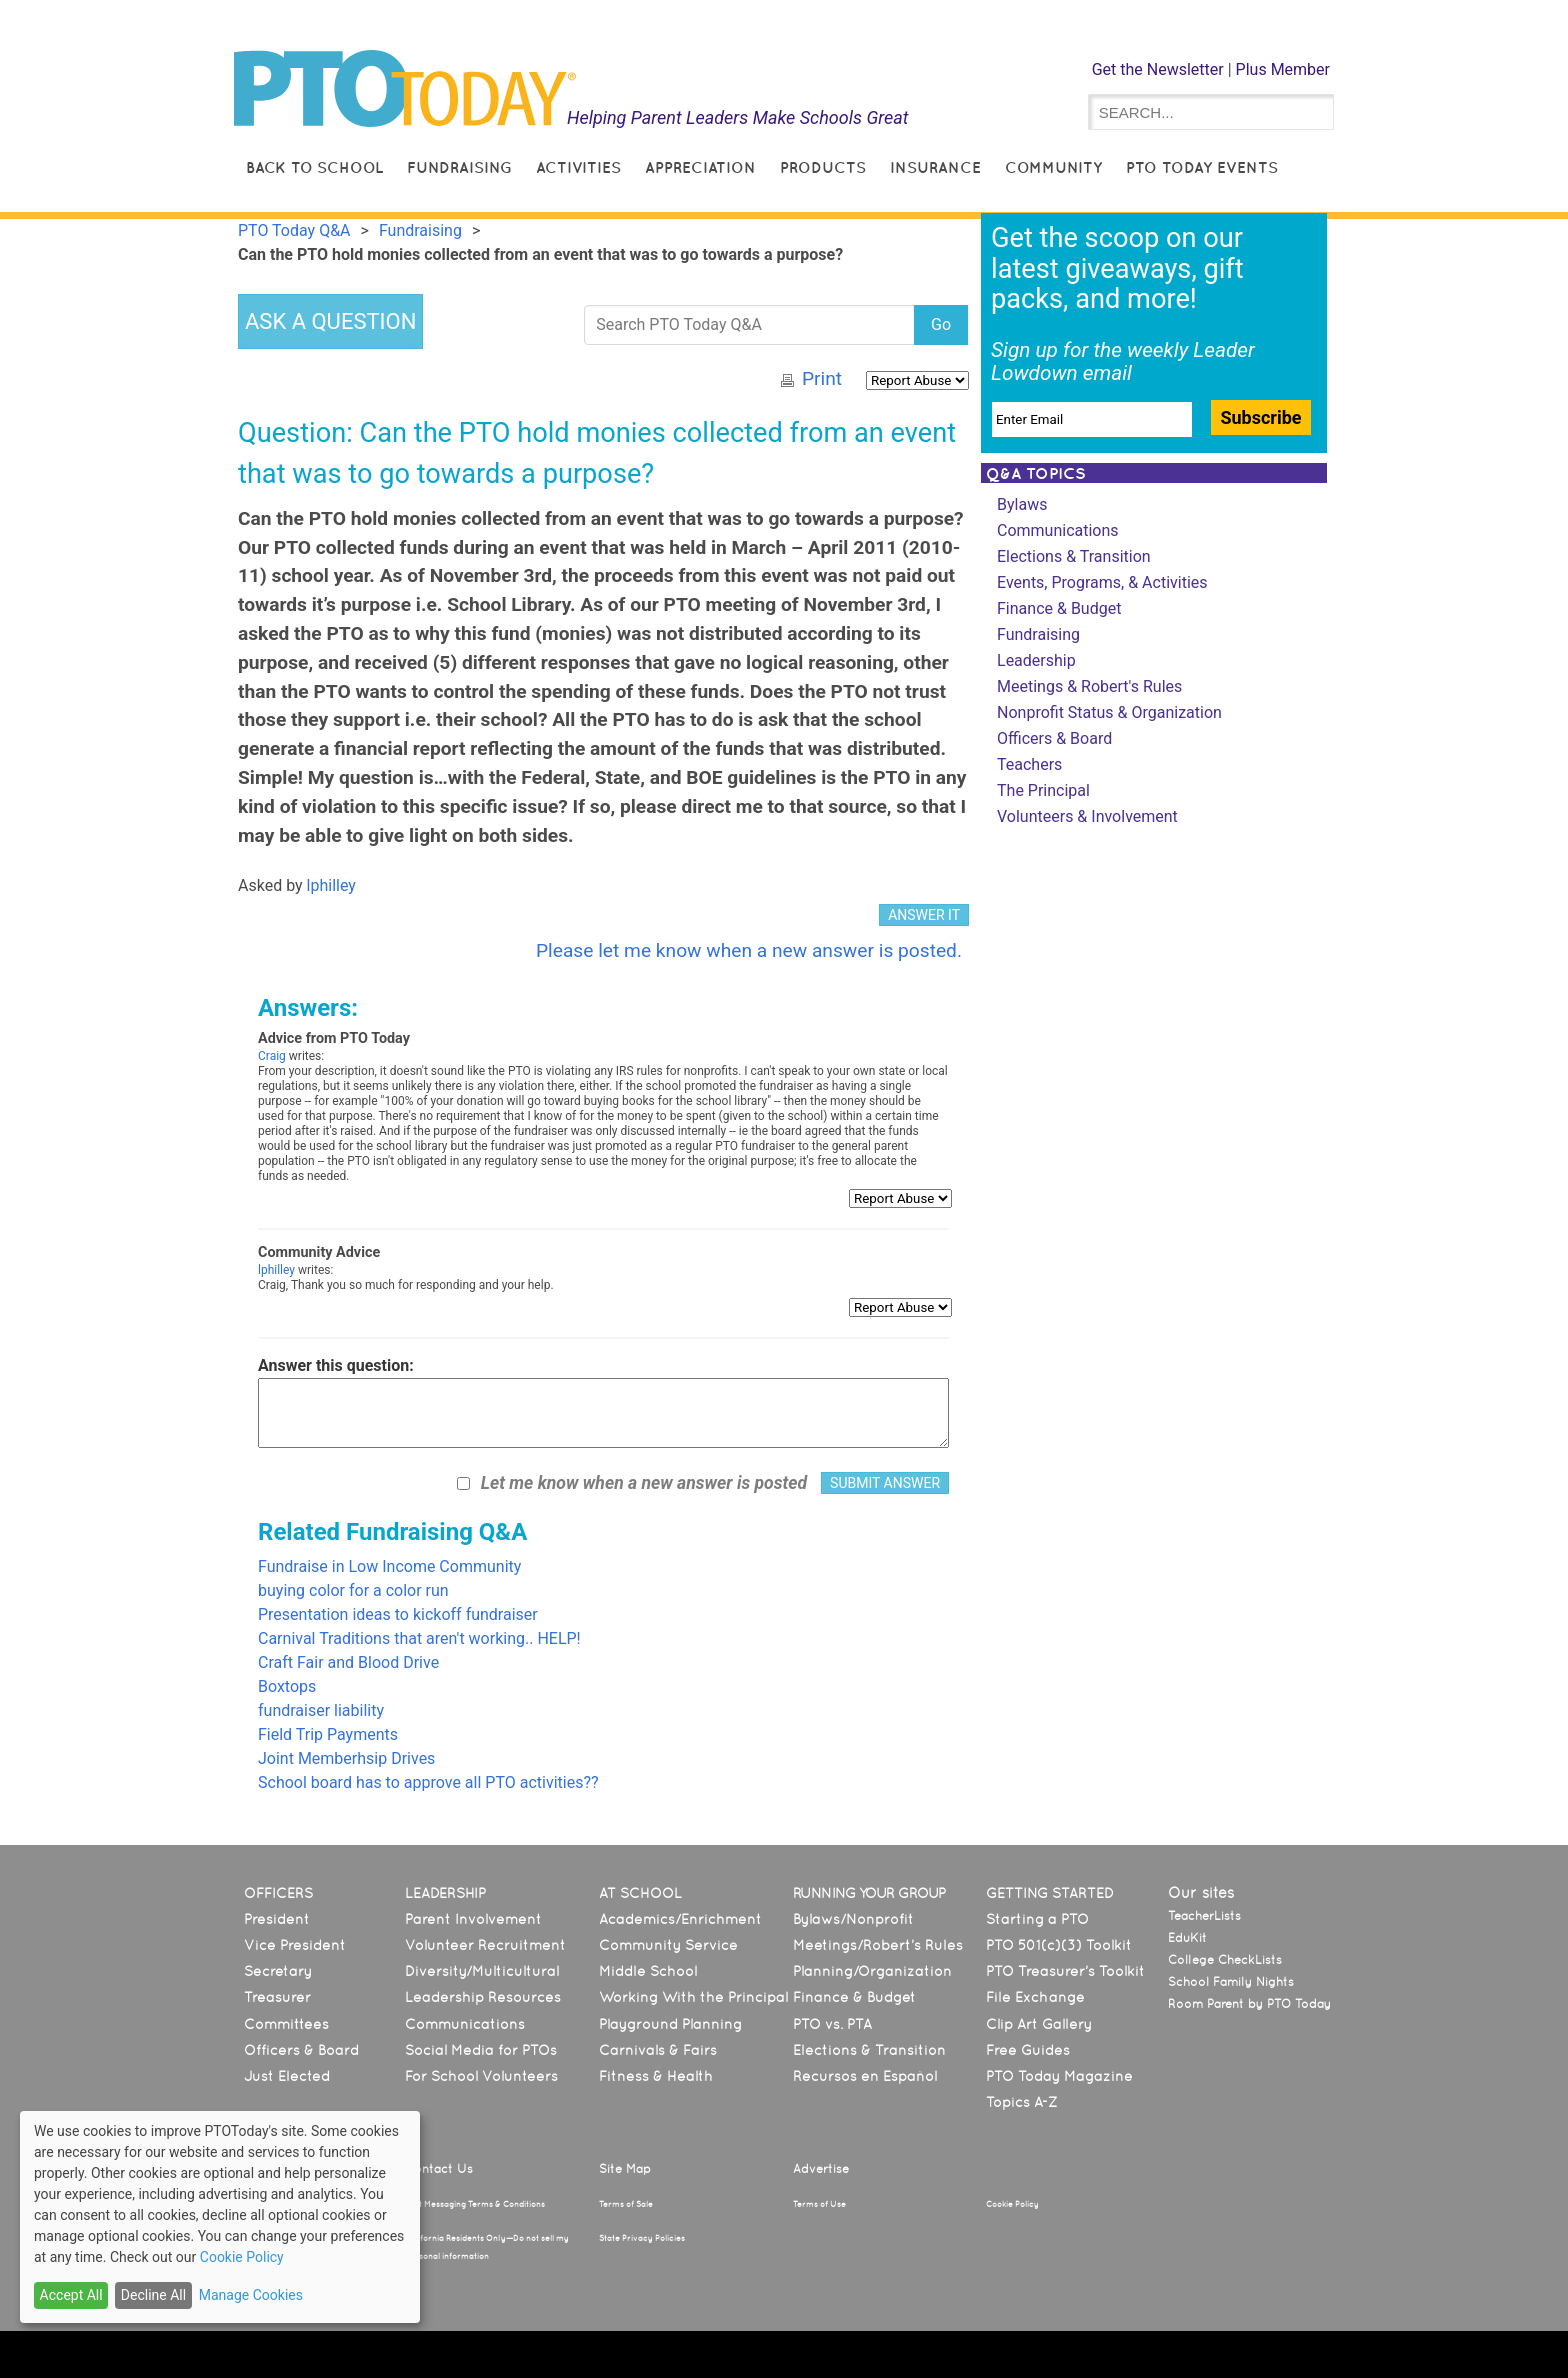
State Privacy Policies (642, 2238)
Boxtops (287, 1686)
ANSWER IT (924, 915)
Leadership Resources (483, 1997)
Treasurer (277, 1997)
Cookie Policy (1012, 2204)
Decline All (153, 2295)
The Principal (1043, 790)
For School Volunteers (481, 2076)
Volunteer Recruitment (485, 1945)
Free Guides (1028, 2050)
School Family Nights (1231, 1982)
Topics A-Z (1021, 2102)
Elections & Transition (1074, 556)
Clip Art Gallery (1039, 2024)
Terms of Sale (626, 2204)
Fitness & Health (656, 2076)
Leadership (1036, 660)
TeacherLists (1204, 1916)
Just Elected (287, 2076)
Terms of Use (819, 2204)
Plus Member (1283, 69)
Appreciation (700, 167)
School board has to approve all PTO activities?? (428, 1782)
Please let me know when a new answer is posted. (749, 950)
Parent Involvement (473, 1919)
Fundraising (459, 167)
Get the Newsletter (1158, 69)
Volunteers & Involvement (1087, 816)
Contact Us (439, 2169)
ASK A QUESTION (330, 321)
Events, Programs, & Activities (1102, 582)
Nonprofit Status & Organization (1109, 712)
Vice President (295, 1945)
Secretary (278, 1971)
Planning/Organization (872, 1971)
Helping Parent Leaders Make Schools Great (738, 117)
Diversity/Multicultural (482, 1971)
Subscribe (1260, 417)
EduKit (1187, 1938)
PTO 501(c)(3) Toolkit (1059, 1945)
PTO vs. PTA (832, 2024)
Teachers (1029, 764)
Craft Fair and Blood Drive (348, 1662)
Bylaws (1022, 504)
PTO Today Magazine (1059, 2076)
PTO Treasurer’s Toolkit (1065, 1971)
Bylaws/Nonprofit (853, 1919)
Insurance (935, 167)
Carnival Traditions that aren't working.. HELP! (419, 1638)
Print (822, 378)
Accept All (71, 2295)
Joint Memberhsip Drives (346, 1758)
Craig (272, 1056)
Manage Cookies (251, 2295)
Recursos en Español (865, 2076)
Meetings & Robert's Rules (1089, 686)
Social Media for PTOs (481, 2050)
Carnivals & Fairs (658, 2050)
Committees (286, 2024)
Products (823, 167)
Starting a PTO (1037, 1919)
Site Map (625, 2169)
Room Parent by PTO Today (1249, 2004)
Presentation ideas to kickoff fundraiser (398, 1614)
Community (1053, 167)
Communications (1058, 530)
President (277, 1919)
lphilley (331, 885)
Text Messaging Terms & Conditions (475, 2204)
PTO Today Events (1202, 167)
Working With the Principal (693, 1997)
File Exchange (1035, 1997)
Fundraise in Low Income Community (389, 1566)
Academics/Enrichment (680, 1919)
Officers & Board (1054, 738)
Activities (578, 167)
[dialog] (220, 2217)
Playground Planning (670, 2024)
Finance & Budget (1059, 608)
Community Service (668, 1945)
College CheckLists (1225, 1960)
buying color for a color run (353, 1590)
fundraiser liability (321, 1710)
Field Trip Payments (328, 1734)
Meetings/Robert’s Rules (878, 1945)
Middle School (648, 1971)
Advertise (821, 2169)
